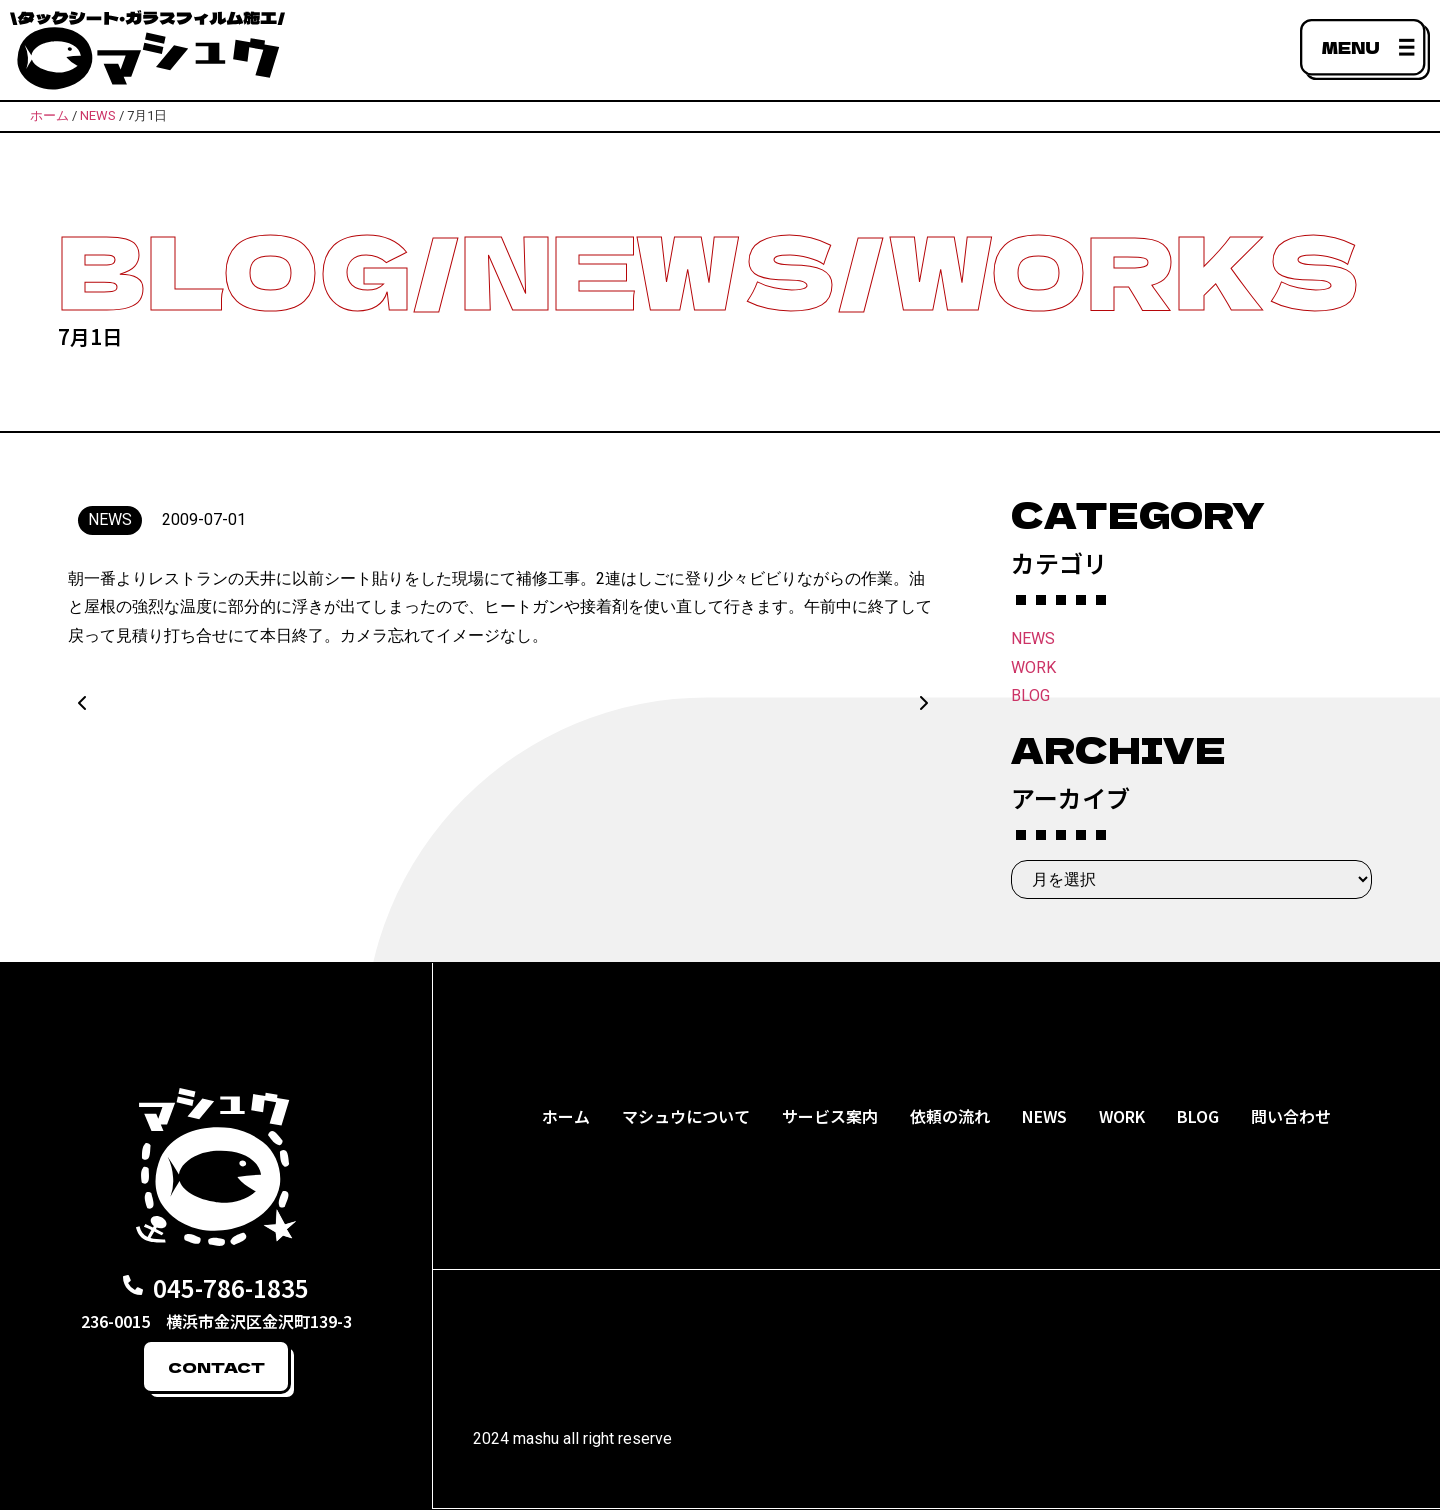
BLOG (1030, 695)
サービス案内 (830, 1116)
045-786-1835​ (231, 1287)
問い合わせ (1291, 1116)
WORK (1033, 667)
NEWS (1033, 638)
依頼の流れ (950, 1116)
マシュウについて (686, 1116)
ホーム (566, 1116)
